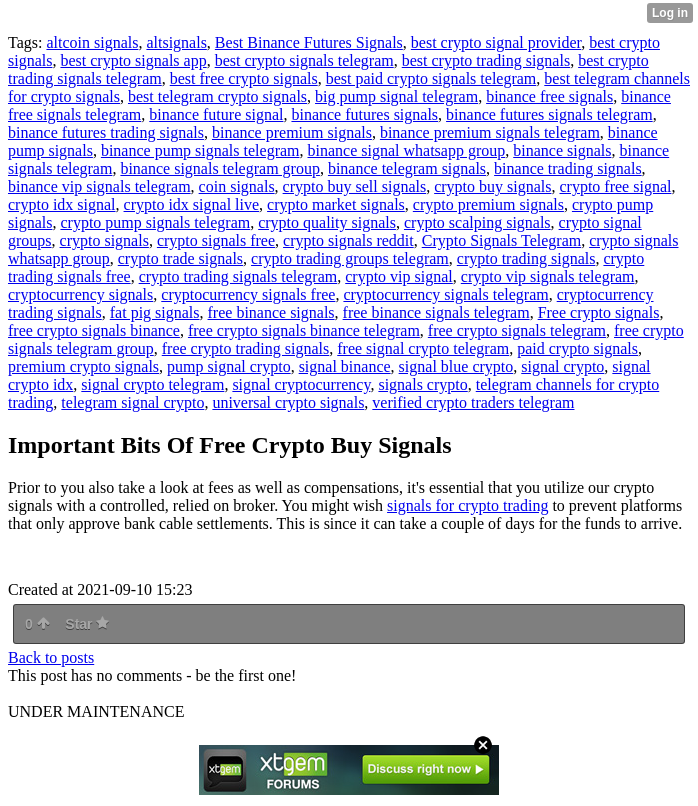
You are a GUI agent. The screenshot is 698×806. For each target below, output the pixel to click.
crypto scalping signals (477, 222)
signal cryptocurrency (301, 384)
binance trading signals (568, 168)
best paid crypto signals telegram (431, 78)
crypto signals (104, 240)
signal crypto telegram (152, 384)
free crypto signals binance (94, 330)
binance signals (562, 150)
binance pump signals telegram (200, 150)
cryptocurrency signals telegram (445, 294)
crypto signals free (216, 240)
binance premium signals (292, 132)
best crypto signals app (133, 60)
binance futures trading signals (106, 132)
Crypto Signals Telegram (501, 240)
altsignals (176, 42)
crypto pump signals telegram (155, 222)
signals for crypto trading (467, 505)
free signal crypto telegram (423, 348)
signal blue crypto (456, 366)
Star (87, 624)
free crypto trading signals (246, 348)
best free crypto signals (244, 78)
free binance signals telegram (436, 312)
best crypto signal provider (496, 42)
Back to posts (51, 657)
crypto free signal (615, 186)
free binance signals (271, 312)
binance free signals (549, 96)
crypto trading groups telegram (350, 258)
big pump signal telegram (396, 96)
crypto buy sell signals (355, 186)
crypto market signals (336, 204)
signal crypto (562, 366)
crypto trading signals (526, 258)
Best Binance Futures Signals (309, 42)
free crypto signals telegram (517, 330)
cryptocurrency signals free (248, 294)
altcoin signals (92, 42)
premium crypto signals (83, 366)
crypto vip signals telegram (548, 276)
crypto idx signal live (192, 204)
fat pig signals (155, 312)
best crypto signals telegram (304, 60)
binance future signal (216, 114)
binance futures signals (364, 114)
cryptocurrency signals (80, 294)
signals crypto (422, 384)
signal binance (345, 366)
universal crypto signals (288, 402)
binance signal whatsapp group (407, 150)
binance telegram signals (407, 168)
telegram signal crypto (132, 402)
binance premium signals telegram (490, 132)
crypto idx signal (62, 204)
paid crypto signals (577, 348)
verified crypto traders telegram (473, 402)
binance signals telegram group (220, 168)
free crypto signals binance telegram (304, 330)
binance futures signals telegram (549, 114)
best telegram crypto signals (217, 96)
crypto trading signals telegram (238, 276)
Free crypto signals (599, 312)
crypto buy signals (492, 186)
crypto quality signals (327, 222)
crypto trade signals (180, 258)
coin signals (237, 186)
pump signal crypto (229, 366)
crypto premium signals (488, 204)
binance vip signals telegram (99, 186)
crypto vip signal (399, 276)
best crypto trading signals (486, 60)
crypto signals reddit (348, 240)
